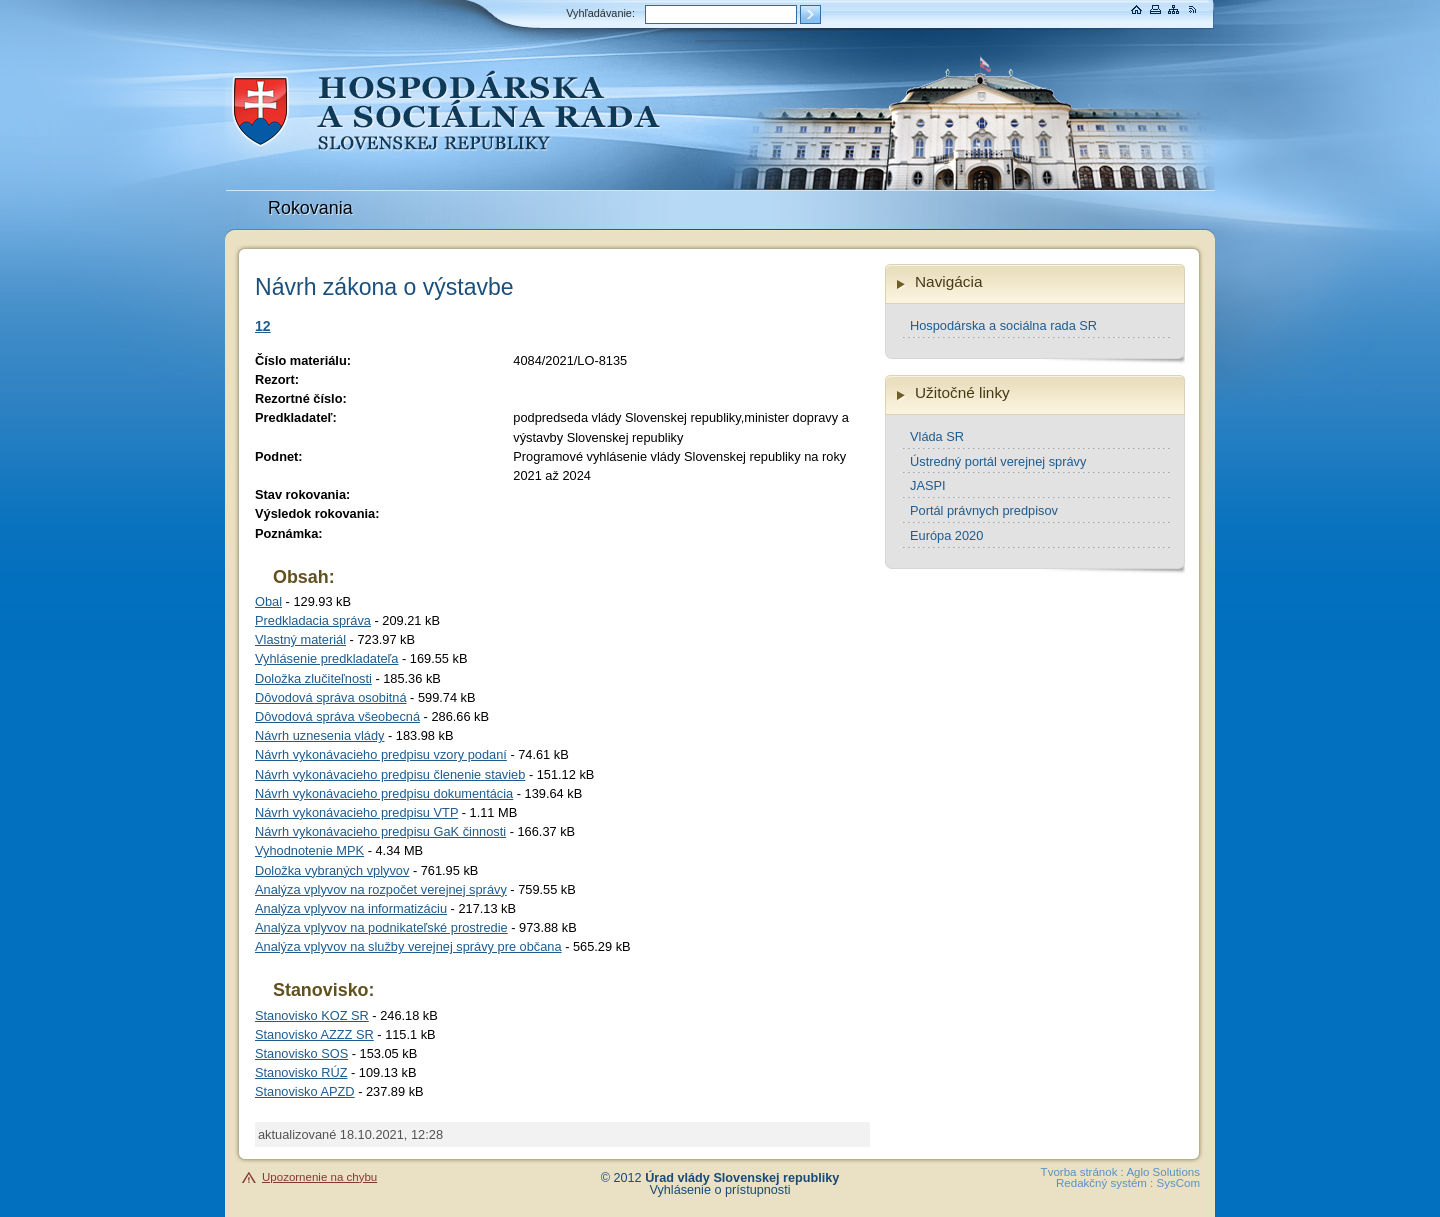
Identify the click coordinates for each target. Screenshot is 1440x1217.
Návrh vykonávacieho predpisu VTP (356, 812)
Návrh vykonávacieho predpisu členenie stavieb (390, 774)
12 (263, 326)
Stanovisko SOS (301, 1053)
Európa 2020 (946, 535)
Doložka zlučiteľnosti (313, 678)
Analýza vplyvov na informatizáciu (351, 908)
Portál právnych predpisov (984, 510)
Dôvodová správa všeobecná (337, 716)
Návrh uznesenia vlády (319, 735)
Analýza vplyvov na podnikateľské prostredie (381, 927)
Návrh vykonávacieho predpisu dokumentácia (384, 793)
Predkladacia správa (313, 620)
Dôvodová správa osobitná (331, 697)
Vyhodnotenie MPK (309, 850)
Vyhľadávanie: (600, 13)
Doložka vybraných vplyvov (332, 870)
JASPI (928, 485)
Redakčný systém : (1104, 1183)
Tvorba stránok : (1082, 1172)
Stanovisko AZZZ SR (314, 1034)
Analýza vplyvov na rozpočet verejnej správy (381, 889)
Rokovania (310, 208)
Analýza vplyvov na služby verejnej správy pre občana (408, 946)
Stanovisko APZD (305, 1091)
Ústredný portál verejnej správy (998, 461)
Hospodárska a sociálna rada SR (1003, 325)
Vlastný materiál (300, 639)
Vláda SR (937, 436)
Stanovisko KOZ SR (312, 1015)
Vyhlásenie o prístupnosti (720, 1190)
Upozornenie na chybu (319, 1177)
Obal (268, 601)
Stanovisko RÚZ (301, 1072)
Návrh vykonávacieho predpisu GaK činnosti (380, 831)
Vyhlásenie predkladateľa (326, 658)
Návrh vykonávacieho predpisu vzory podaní (381, 754)
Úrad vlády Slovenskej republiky (742, 1178)
